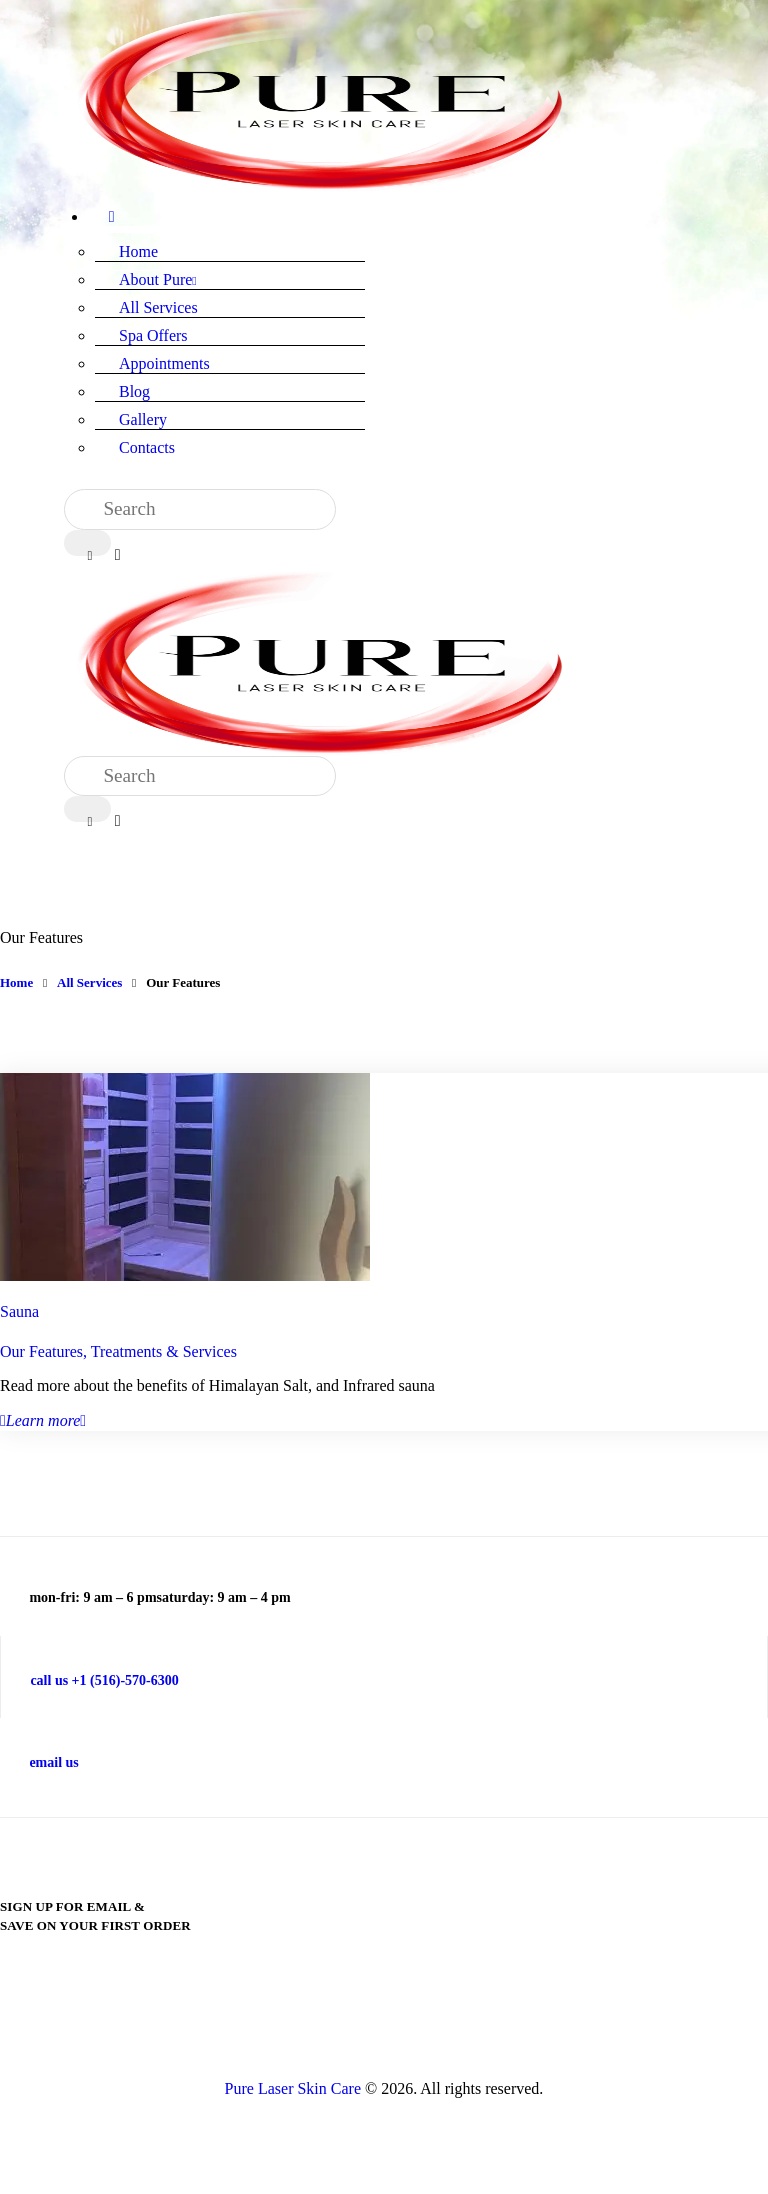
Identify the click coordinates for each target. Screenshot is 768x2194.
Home (16, 982)
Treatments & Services (164, 1351)
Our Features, (45, 1351)
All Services (89, 982)
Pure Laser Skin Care (293, 2088)
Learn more (43, 1420)
